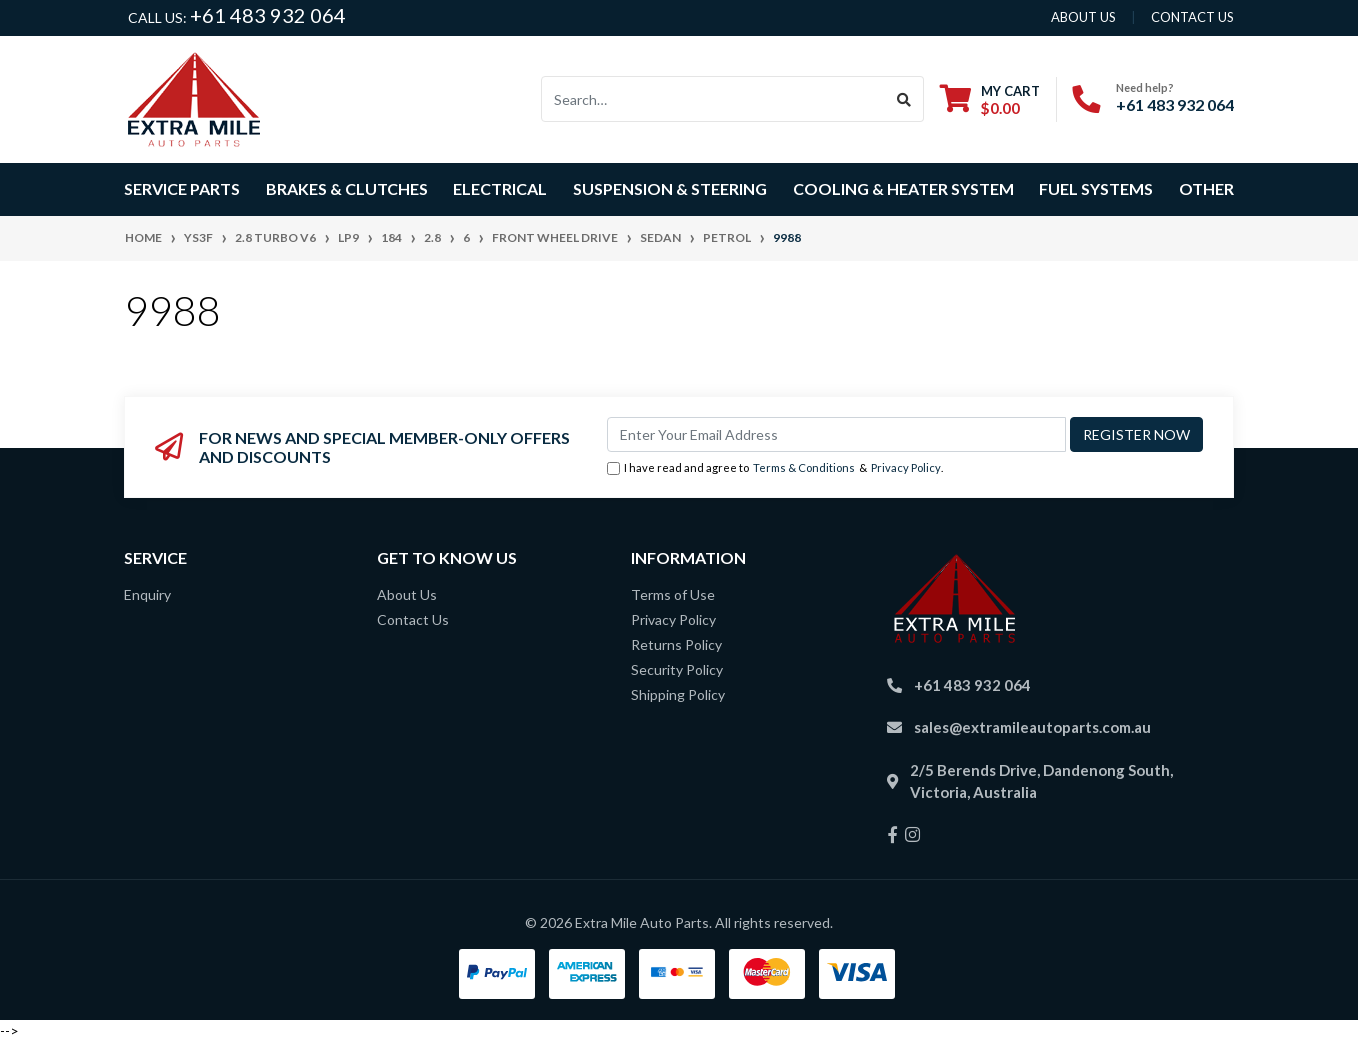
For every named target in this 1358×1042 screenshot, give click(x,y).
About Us (407, 594)
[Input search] (713, 99)
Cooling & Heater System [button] (903, 188)
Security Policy (677, 669)
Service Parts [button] (182, 188)
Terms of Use (673, 594)
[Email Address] (836, 434)
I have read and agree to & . (775, 468)
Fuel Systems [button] (1096, 188)
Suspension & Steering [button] (670, 188)
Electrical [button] (500, 188)
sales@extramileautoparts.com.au (1032, 727)
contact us (1192, 17)
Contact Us (413, 619)
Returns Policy (676, 644)
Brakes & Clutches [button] (347, 188)
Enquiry (147, 594)
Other (1206, 188)
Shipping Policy (678, 694)
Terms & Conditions (804, 467)
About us (1083, 17)
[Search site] (904, 99)
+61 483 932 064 (268, 15)
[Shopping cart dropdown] (990, 99)
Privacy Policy (906, 467)
